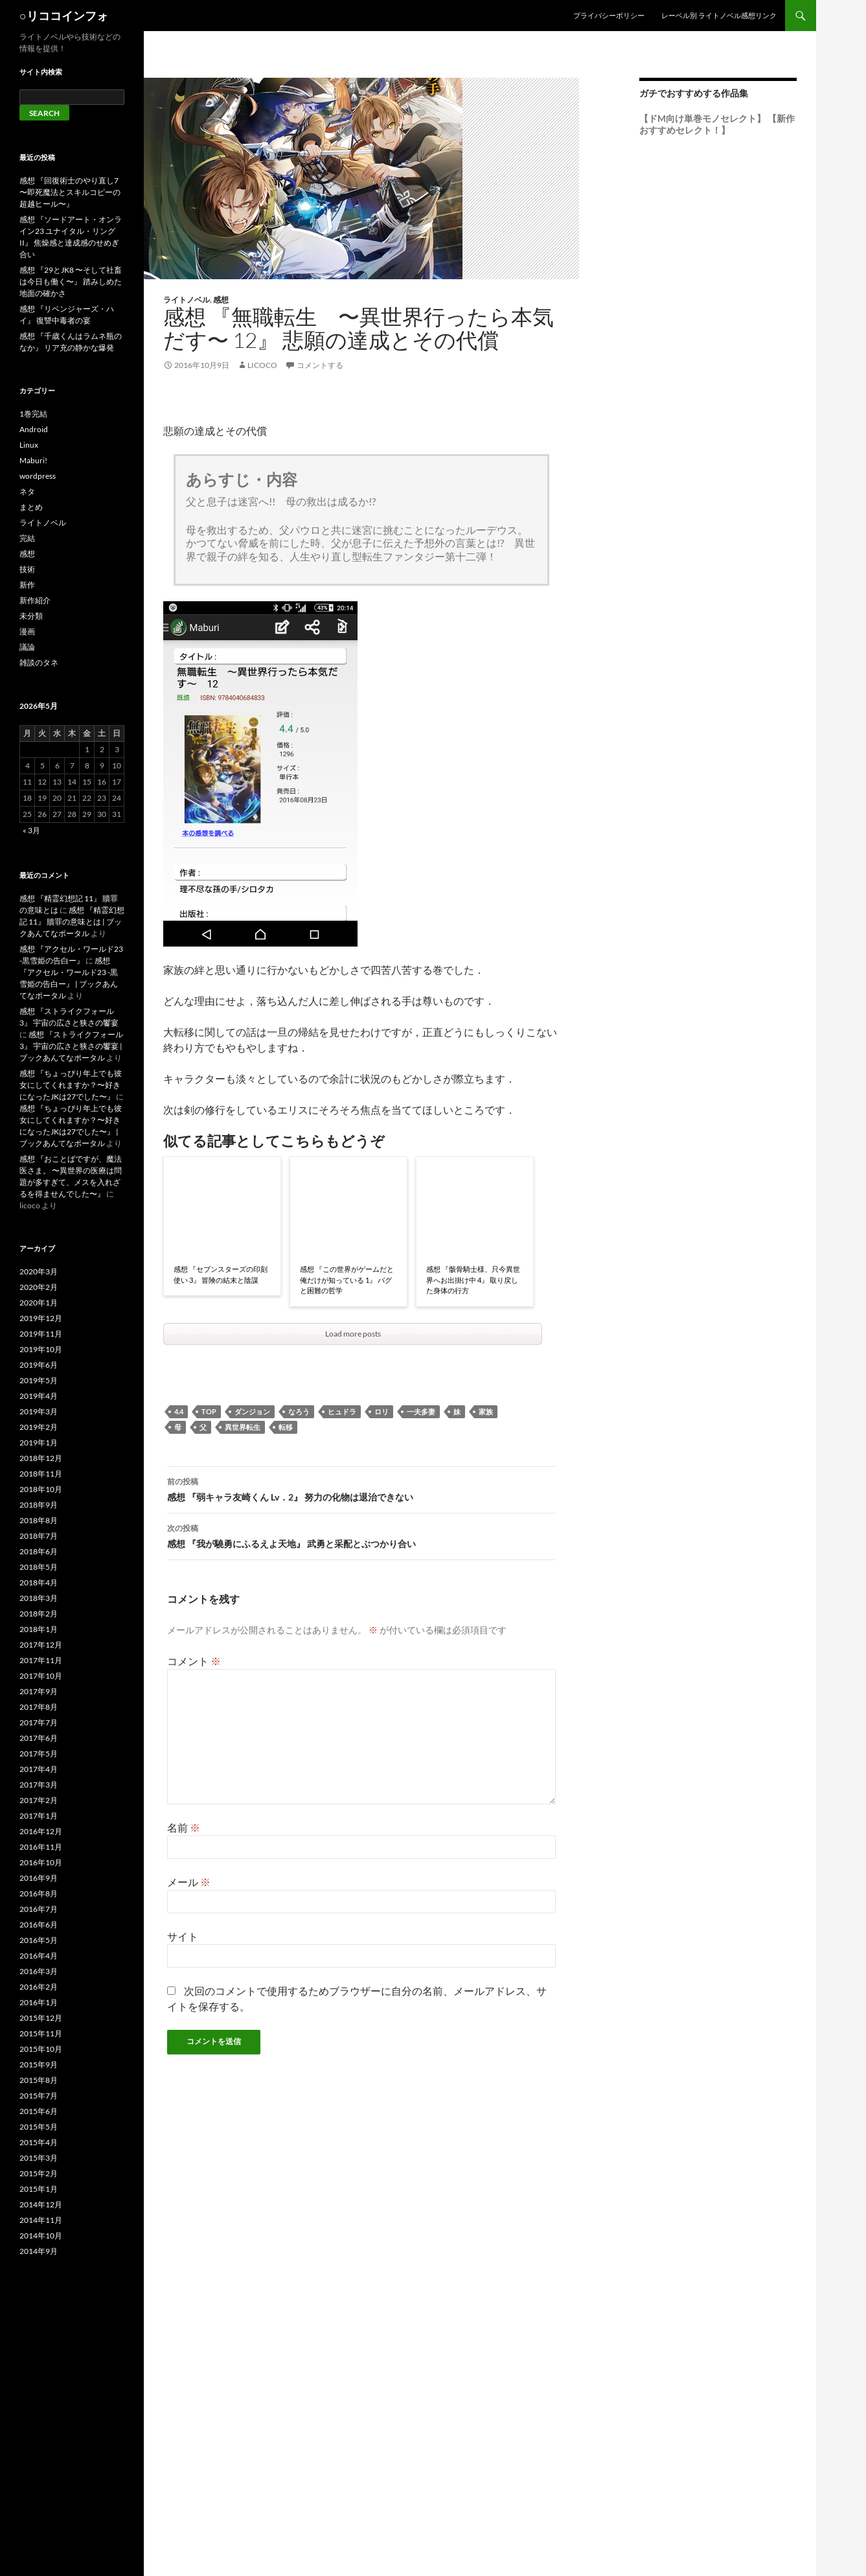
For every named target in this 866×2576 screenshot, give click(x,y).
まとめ (31, 507)
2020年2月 (38, 1287)
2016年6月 (38, 1924)
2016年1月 (38, 2002)
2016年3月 (38, 1971)
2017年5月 (38, 1753)
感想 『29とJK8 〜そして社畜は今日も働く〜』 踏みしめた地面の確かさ (70, 281)
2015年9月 (38, 2064)
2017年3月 (38, 1784)
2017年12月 (40, 1645)
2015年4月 (38, 2142)
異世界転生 (242, 1427)
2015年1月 (38, 2189)
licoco (262, 365)
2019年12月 (40, 1318)
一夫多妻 (421, 1411)
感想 (221, 300)
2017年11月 (40, 1660)
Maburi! (33, 460)
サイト (182, 1936)
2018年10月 (40, 1489)
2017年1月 (38, 1816)
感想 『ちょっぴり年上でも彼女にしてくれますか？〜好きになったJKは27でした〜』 (70, 1084)
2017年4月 (38, 1769)
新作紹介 (35, 600)
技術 (27, 569)
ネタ (27, 491)
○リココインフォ (63, 15)
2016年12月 (40, 1831)
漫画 (27, 631)
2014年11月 (40, 2220)
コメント (194, 1661)
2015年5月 (38, 2127)
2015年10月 (40, 2049)
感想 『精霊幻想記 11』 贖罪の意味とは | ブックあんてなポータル (71, 921)
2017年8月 (38, 1707)
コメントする (320, 365)
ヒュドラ (342, 1411)
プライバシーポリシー (608, 15)
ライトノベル (186, 300)
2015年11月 (40, 2033)
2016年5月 (38, 1940)
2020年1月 (38, 1302)
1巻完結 (33, 414)
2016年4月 (38, 1956)
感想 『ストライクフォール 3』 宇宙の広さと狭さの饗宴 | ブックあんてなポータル (71, 1046)
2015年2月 (38, 2173)
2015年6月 (38, 2111)
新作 (27, 585)
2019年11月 (40, 1334)
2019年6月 (38, 1365)
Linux (28, 445)
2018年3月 (38, 1598)
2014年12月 (40, 2204)
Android (33, 429)
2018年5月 (38, 1567)
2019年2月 (38, 1427)
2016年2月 (38, 1987)
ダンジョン (252, 1411)
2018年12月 (40, 1458)
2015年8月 (38, 2080)
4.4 (178, 1411)
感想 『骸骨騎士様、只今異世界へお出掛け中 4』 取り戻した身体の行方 (473, 1279)
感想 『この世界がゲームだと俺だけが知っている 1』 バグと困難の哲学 (347, 1279)
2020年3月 (38, 1271)
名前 (183, 1827)
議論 (27, 647)
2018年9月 (38, 1505)
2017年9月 (38, 1691)
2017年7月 (38, 1722)
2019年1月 (38, 1442)
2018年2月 (38, 1613)
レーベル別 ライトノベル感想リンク (719, 15)
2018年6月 (38, 1551)
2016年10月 (40, 1862)
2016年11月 (40, 1847)
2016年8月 (38, 1893)
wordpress (37, 476)
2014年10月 (40, 2235)
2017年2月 (38, 1800)
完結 (27, 538)
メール (189, 1882)
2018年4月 (38, 1582)
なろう (299, 1411)
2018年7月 (38, 1536)
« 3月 (31, 830)
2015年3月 (38, 2158)
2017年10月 (40, 1676)
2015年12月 (40, 2018)
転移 (286, 1427)
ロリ (381, 1411)
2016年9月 (38, 1878)
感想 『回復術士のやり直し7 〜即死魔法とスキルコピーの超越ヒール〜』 (69, 192)
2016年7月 (38, 1909)
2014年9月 (38, 2251)
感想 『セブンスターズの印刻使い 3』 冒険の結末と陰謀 (221, 1274)
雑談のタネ (38, 662)
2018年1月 (38, 1629)
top (208, 1411)
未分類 (31, 616)
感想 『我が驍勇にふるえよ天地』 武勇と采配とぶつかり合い (361, 1535)
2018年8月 (38, 1520)
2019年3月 (38, 1411)
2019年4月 (38, 1396)
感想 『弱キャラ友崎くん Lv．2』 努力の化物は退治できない (361, 1488)
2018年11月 (40, 1473)
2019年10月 (40, 1349)
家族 (486, 1411)
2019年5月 (38, 1380)
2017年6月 (38, 1738)
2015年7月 (38, 2095)
